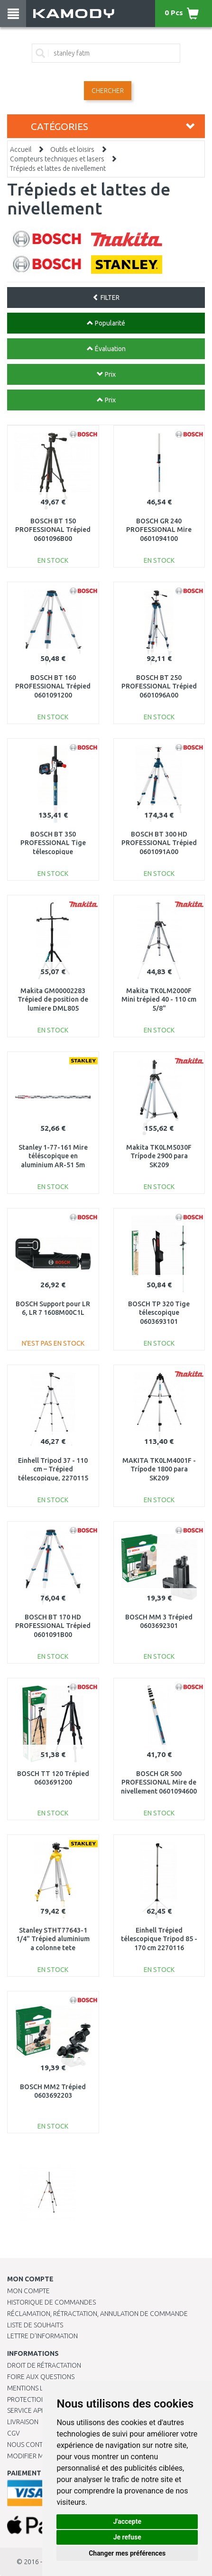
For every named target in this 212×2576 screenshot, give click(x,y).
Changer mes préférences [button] (127, 2553)
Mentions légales (36, 2388)
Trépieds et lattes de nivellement (58, 168)
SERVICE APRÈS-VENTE (40, 2410)
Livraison (22, 2422)
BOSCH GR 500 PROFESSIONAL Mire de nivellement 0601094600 (159, 1782)
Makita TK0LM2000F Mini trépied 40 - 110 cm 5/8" (158, 999)
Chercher (108, 90)
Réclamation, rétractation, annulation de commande (97, 2313)
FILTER (106, 297)
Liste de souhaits (35, 2325)
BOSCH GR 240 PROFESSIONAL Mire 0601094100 (159, 529)
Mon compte (28, 2291)
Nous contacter (34, 2444)
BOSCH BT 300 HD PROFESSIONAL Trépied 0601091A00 (159, 842)
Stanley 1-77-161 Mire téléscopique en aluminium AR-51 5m (53, 1156)
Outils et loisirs (72, 149)
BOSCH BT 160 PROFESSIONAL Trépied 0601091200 (53, 686)
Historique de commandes (51, 2302)
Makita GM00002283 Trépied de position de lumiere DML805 (53, 999)
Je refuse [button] (127, 2537)
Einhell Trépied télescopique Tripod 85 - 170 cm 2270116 (159, 1938)
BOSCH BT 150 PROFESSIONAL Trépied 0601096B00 (53, 529)
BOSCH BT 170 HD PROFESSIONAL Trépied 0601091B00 (53, 1625)
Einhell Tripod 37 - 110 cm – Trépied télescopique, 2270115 (53, 1469)
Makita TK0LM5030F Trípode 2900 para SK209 (159, 1156)
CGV (13, 2433)
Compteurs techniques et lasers (57, 159)
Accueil (20, 149)
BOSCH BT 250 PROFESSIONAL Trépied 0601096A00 (159, 686)
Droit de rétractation (44, 2365)
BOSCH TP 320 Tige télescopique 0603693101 (159, 1312)
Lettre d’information (42, 2336)
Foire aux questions (40, 2377)
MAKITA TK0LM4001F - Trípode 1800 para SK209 (159, 1469)
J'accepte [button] (127, 2521)
